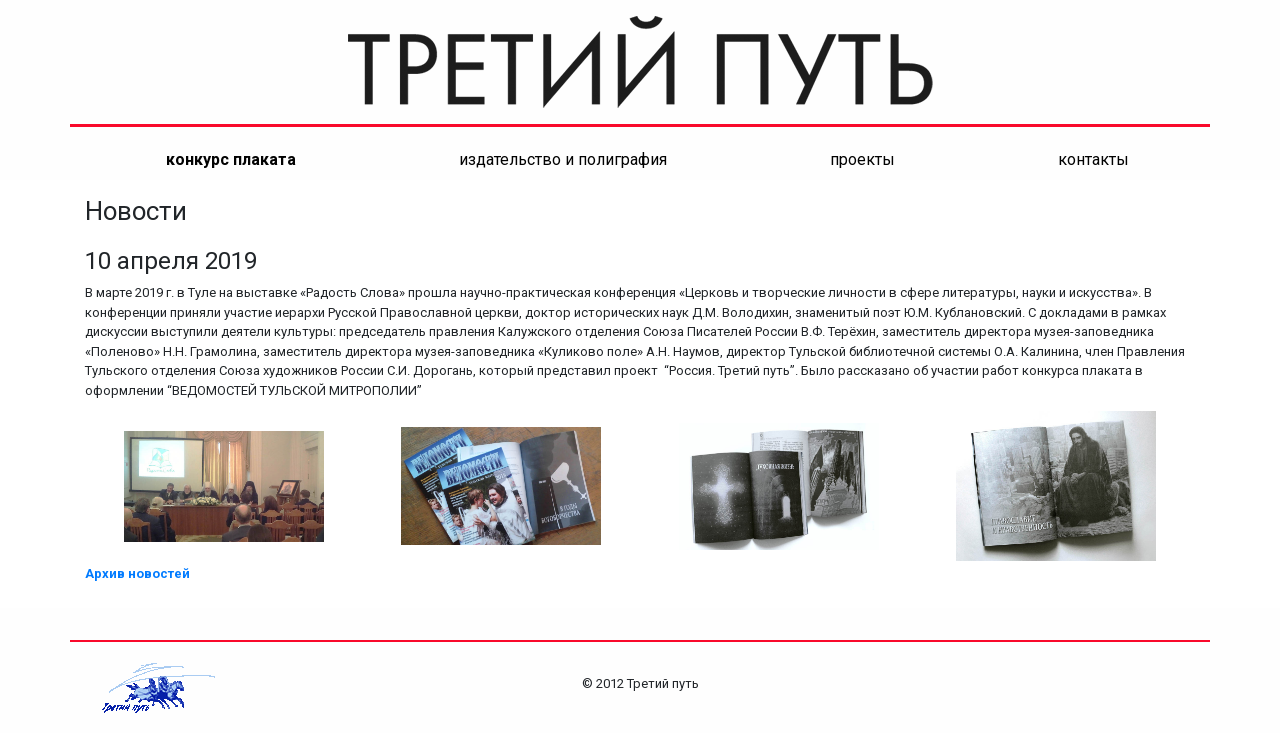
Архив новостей (137, 573)
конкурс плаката (231, 159)
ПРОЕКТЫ (862, 159)
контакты (1093, 159)
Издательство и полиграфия (563, 159)
